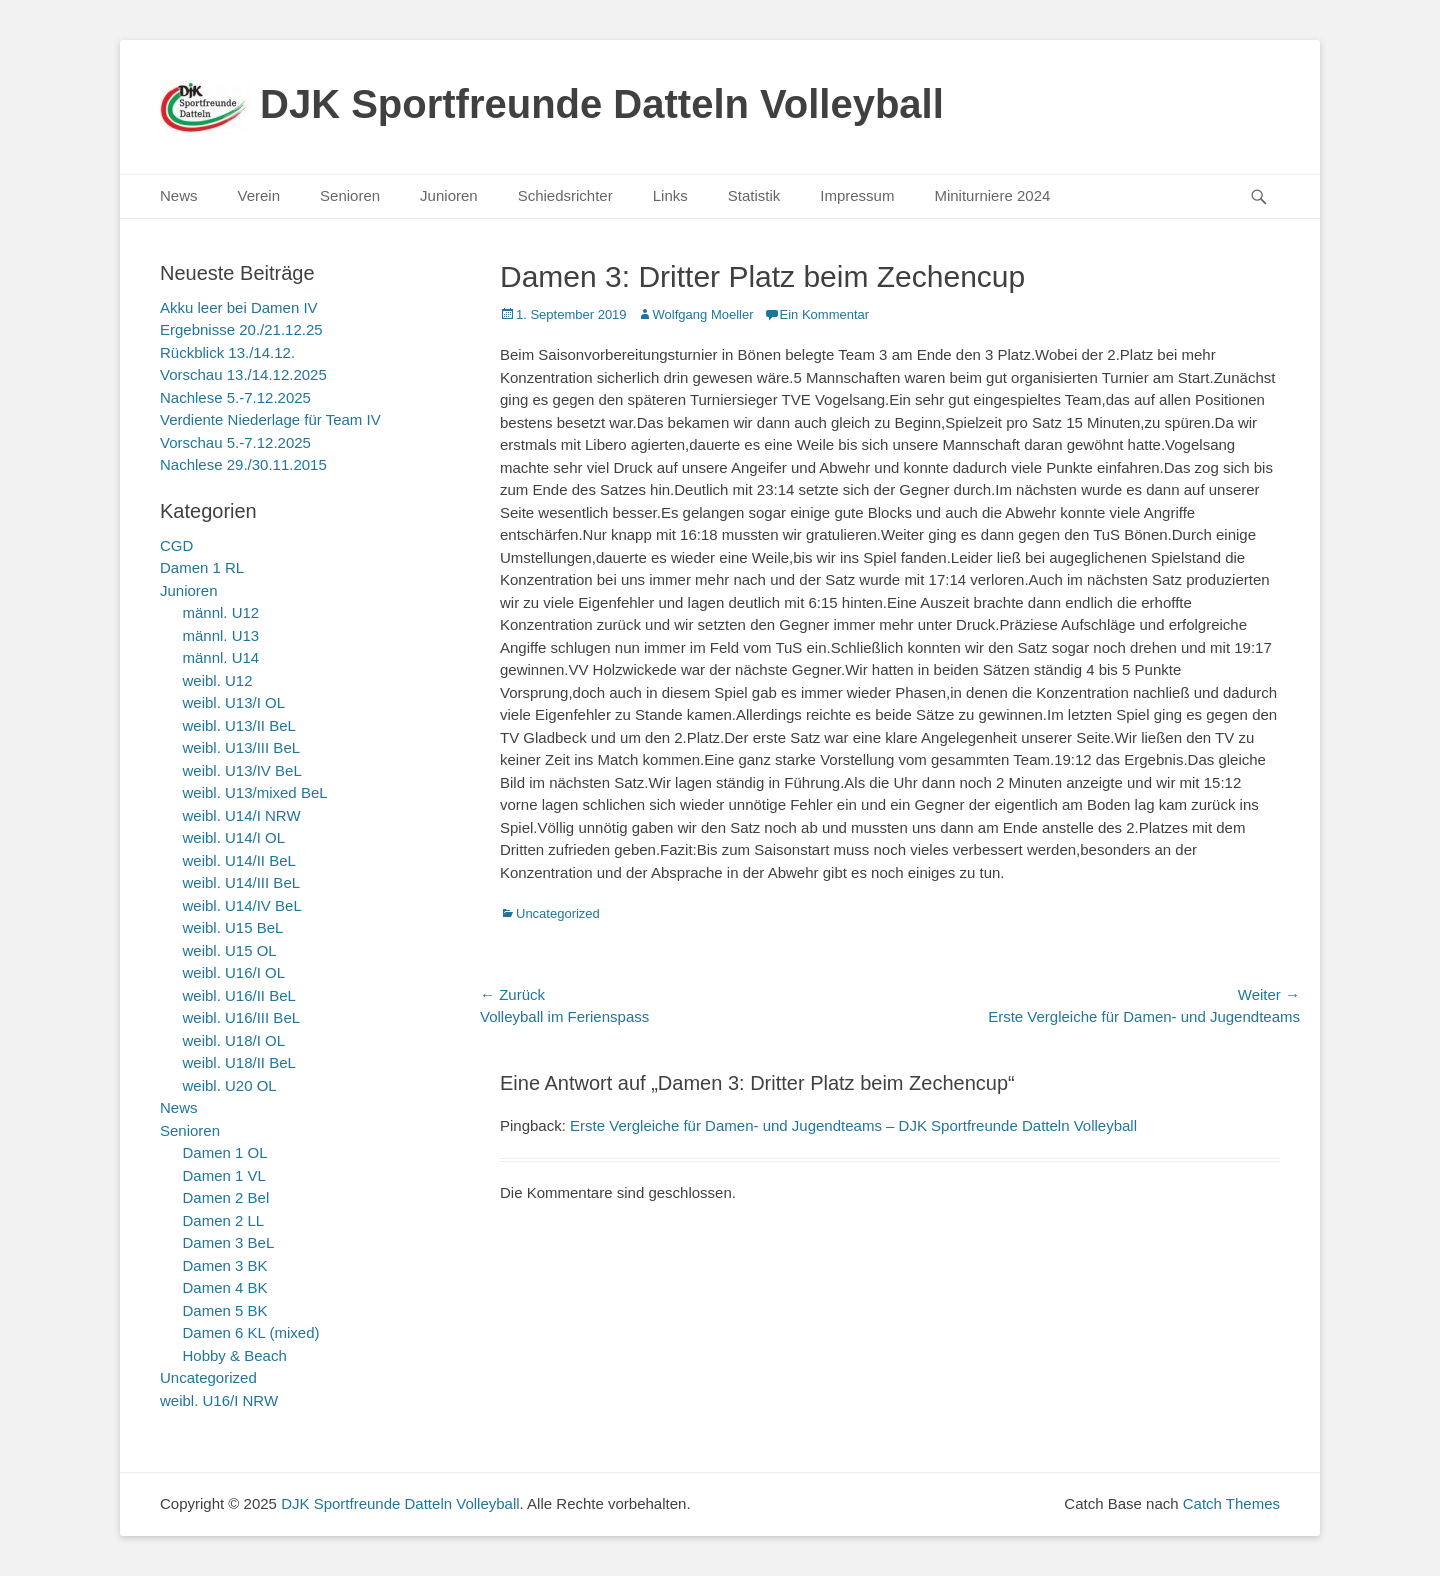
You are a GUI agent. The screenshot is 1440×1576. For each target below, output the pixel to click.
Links (670, 195)
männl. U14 (221, 657)
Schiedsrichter (565, 195)
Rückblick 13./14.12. (227, 352)
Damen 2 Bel (226, 1197)
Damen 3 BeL (229, 1242)
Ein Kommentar (825, 314)
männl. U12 (221, 612)
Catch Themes (1231, 1503)
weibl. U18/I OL (234, 1040)
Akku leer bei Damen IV (239, 307)
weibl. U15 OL (230, 950)
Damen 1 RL (202, 567)
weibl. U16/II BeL (239, 995)
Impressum (857, 195)
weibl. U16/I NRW (219, 1400)
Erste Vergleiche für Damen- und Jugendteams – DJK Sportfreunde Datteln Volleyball (853, 1125)
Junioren (449, 195)
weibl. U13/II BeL (239, 725)
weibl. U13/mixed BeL (255, 792)
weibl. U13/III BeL (242, 747)
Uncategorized (558, 913)
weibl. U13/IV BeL (242, 770)
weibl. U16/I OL (234, 972)
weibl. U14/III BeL (242, 882)
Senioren (350, 195)
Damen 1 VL (224, 1175)
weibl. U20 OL (230, 1085)
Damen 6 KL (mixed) (251, 1332)
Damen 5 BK (225, 1310)
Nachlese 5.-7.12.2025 (235, 397)
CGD (176, 545)
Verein (259, 195)
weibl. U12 (218, 680)
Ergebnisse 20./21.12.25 (241, 329)
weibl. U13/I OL (234, 702)
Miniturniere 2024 (992, 195)
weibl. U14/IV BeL (242, 905)
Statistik (754, 195)
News (179, 195)
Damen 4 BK (225, 1287)
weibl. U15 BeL (233, 927)
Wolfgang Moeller (703, 314)
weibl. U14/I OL (234, 837)
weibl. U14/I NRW (242, 815)
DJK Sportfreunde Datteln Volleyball (602, 104)
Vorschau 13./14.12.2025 (243, 374)
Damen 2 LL (224, 1220)
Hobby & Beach (235, 1355)
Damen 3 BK (225, 1265)
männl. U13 (221, 635)
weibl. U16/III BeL (242, 1017)
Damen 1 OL (225, 1152)
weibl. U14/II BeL (239, 860)
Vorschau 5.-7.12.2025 (235, 442)
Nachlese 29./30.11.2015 (243, 464)
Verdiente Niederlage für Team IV (270, 419)
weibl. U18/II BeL (239, 1062)
